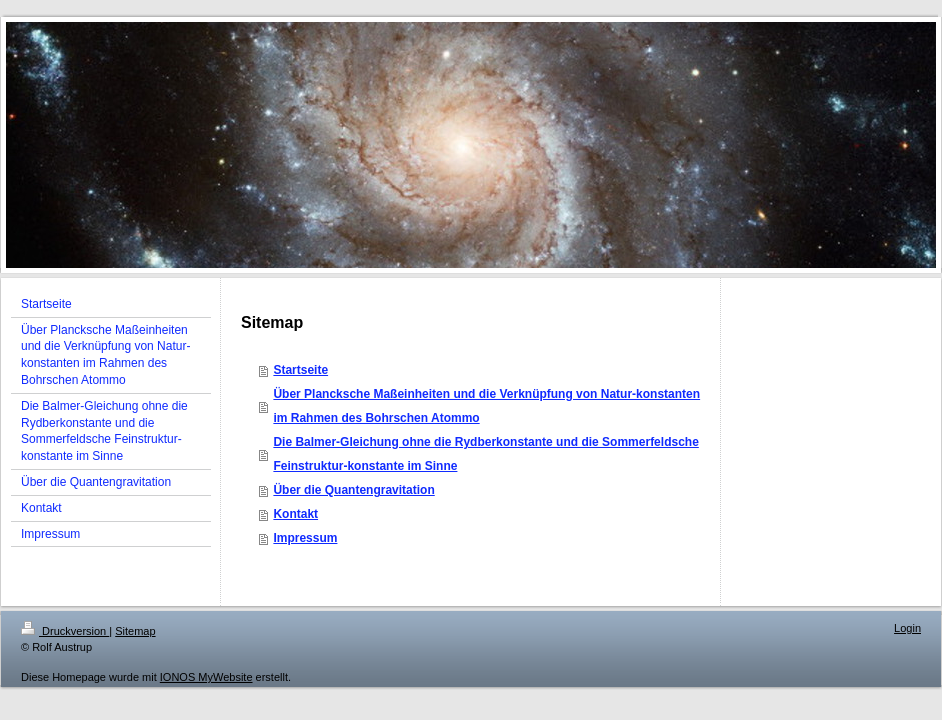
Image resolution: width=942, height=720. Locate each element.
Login (907, 628)
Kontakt (295, 514)
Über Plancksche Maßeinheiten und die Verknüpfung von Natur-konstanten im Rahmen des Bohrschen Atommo (486, 406)
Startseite (300, 370)
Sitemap (135, 631)
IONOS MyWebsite (206, 677)
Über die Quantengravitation (353, 490)
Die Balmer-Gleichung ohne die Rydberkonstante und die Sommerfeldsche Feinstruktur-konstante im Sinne (485, 454)
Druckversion (65, 631)
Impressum (305, 538)
